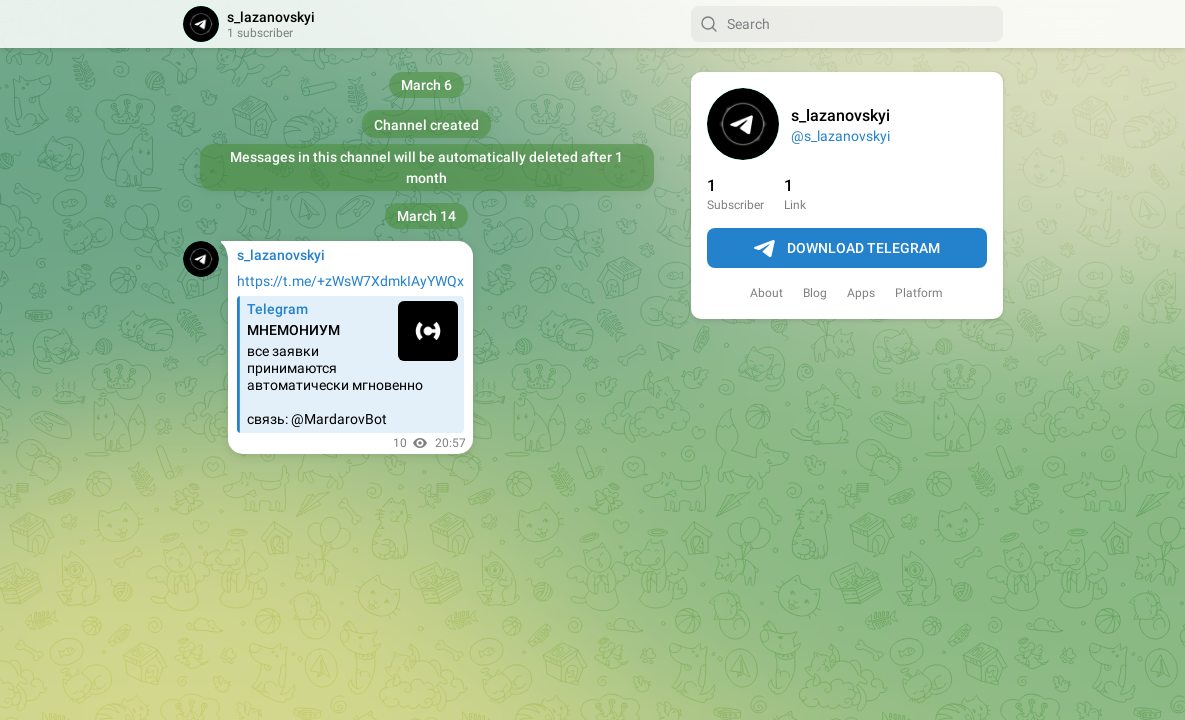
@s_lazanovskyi (840, 136)
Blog (815, 293)
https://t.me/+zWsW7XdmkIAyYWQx (350, 281)
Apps (861, 293)
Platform (919, 293)
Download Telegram (847, 249)
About (766, 293)
